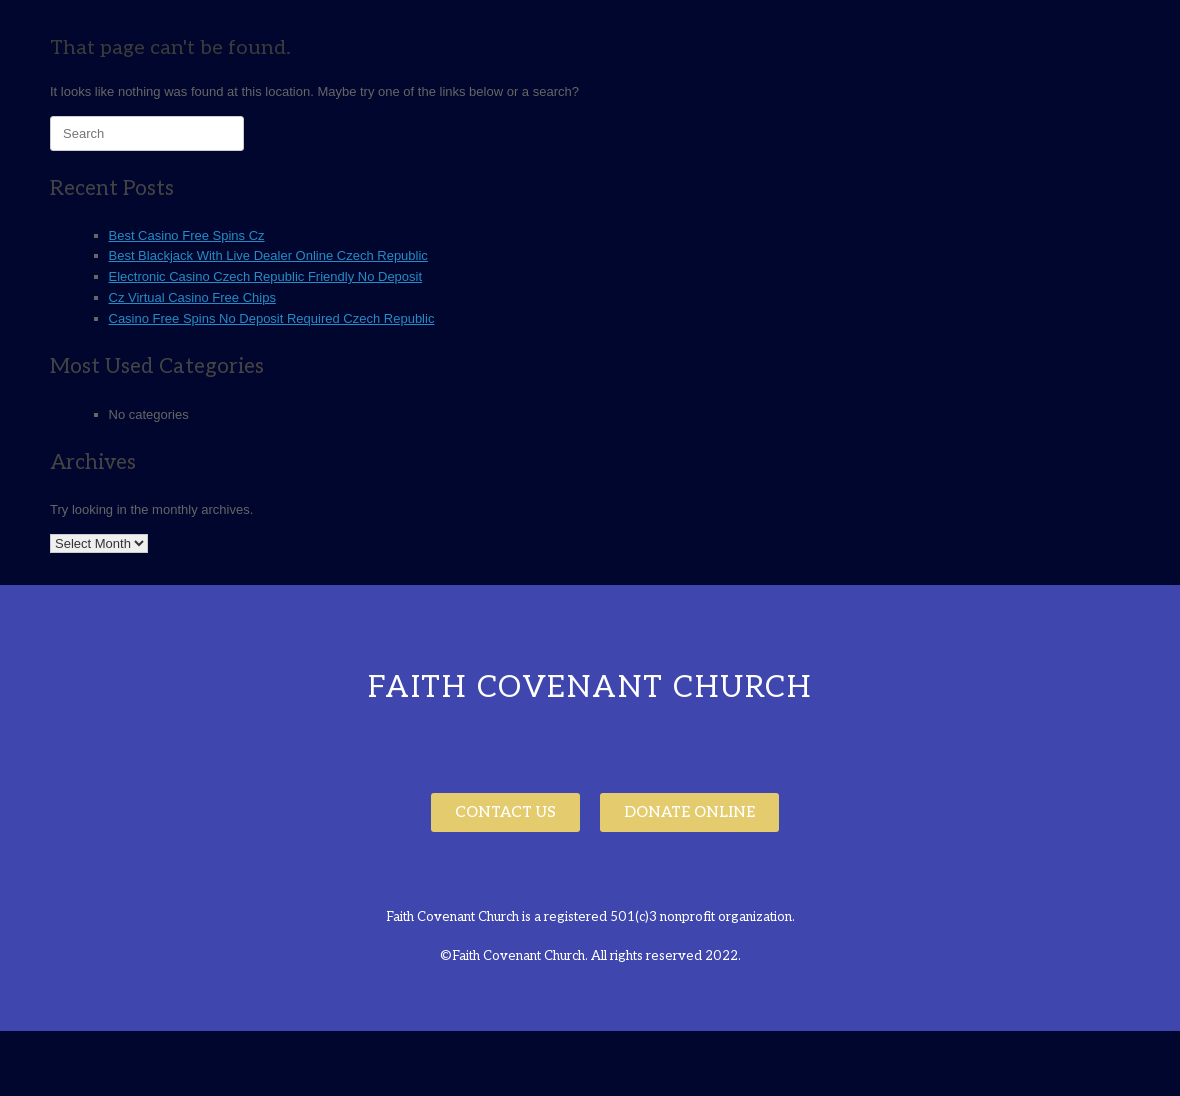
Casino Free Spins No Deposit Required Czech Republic (272, 318)
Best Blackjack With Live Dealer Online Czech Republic (268, 255)
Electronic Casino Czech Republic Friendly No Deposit (266, 276)
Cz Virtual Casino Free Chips (192, 297)
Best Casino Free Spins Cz (187, 235)
